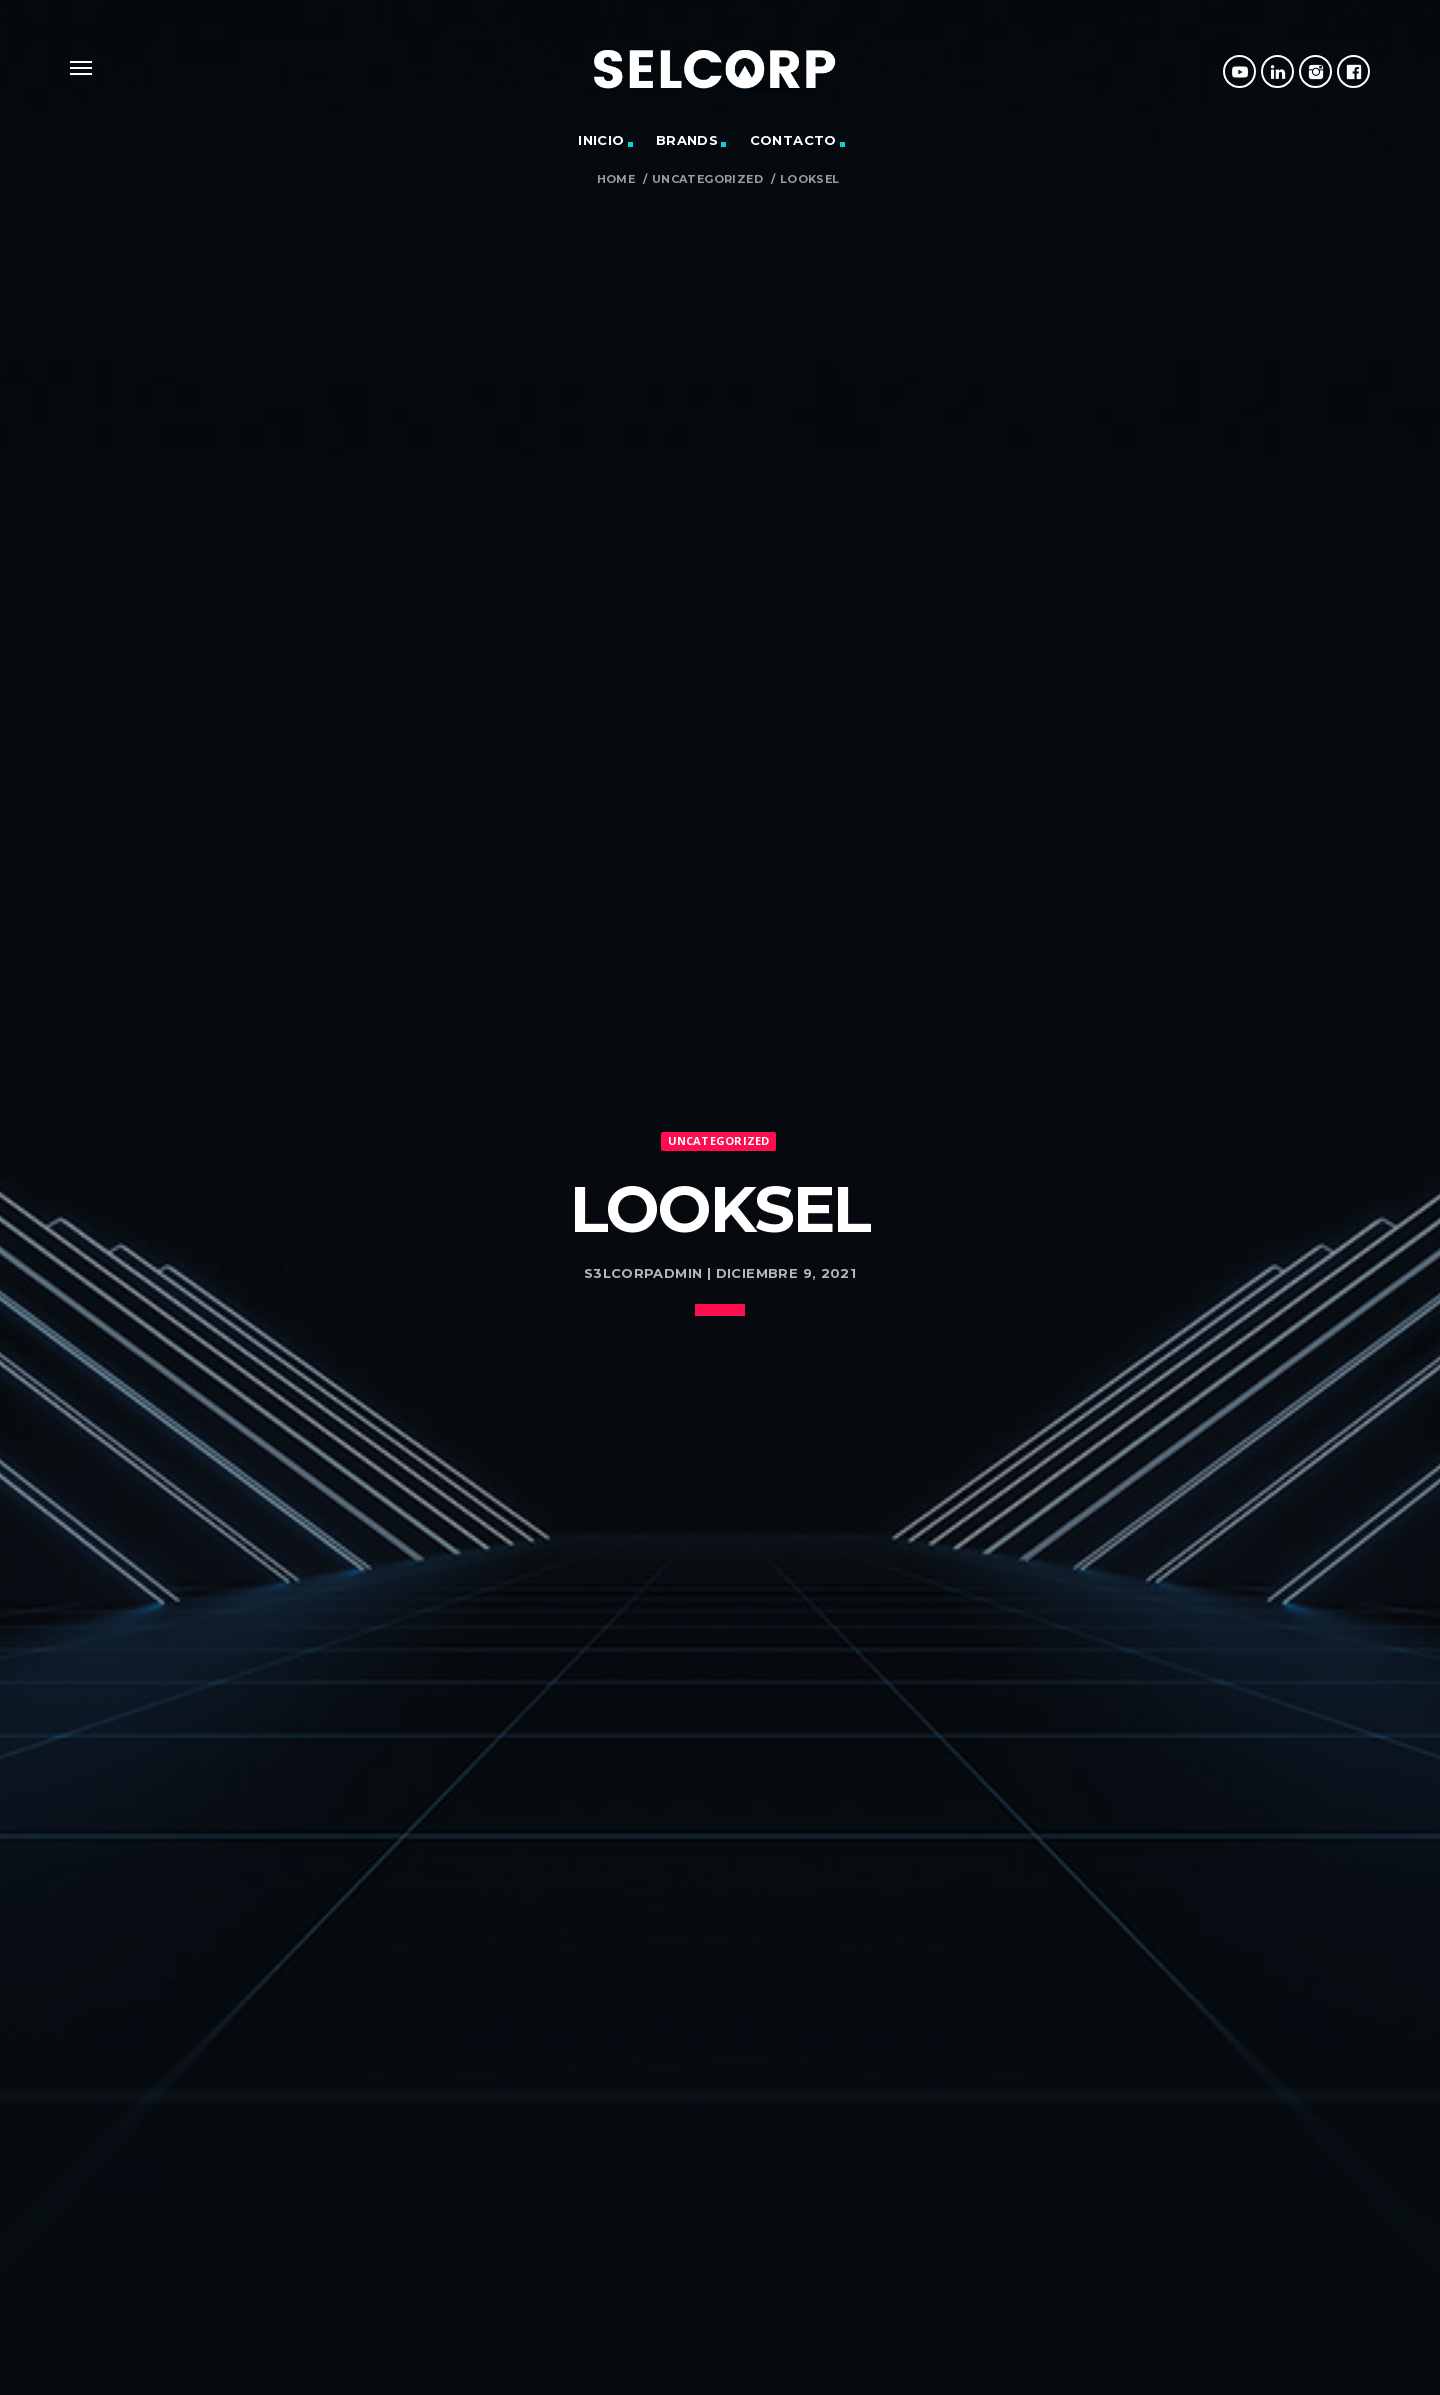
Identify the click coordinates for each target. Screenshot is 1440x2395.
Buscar (991, 2377)
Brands (687, 140)
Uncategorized (707, 179)
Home (616, 179)
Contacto (793, 140)
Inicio (601, 140)
